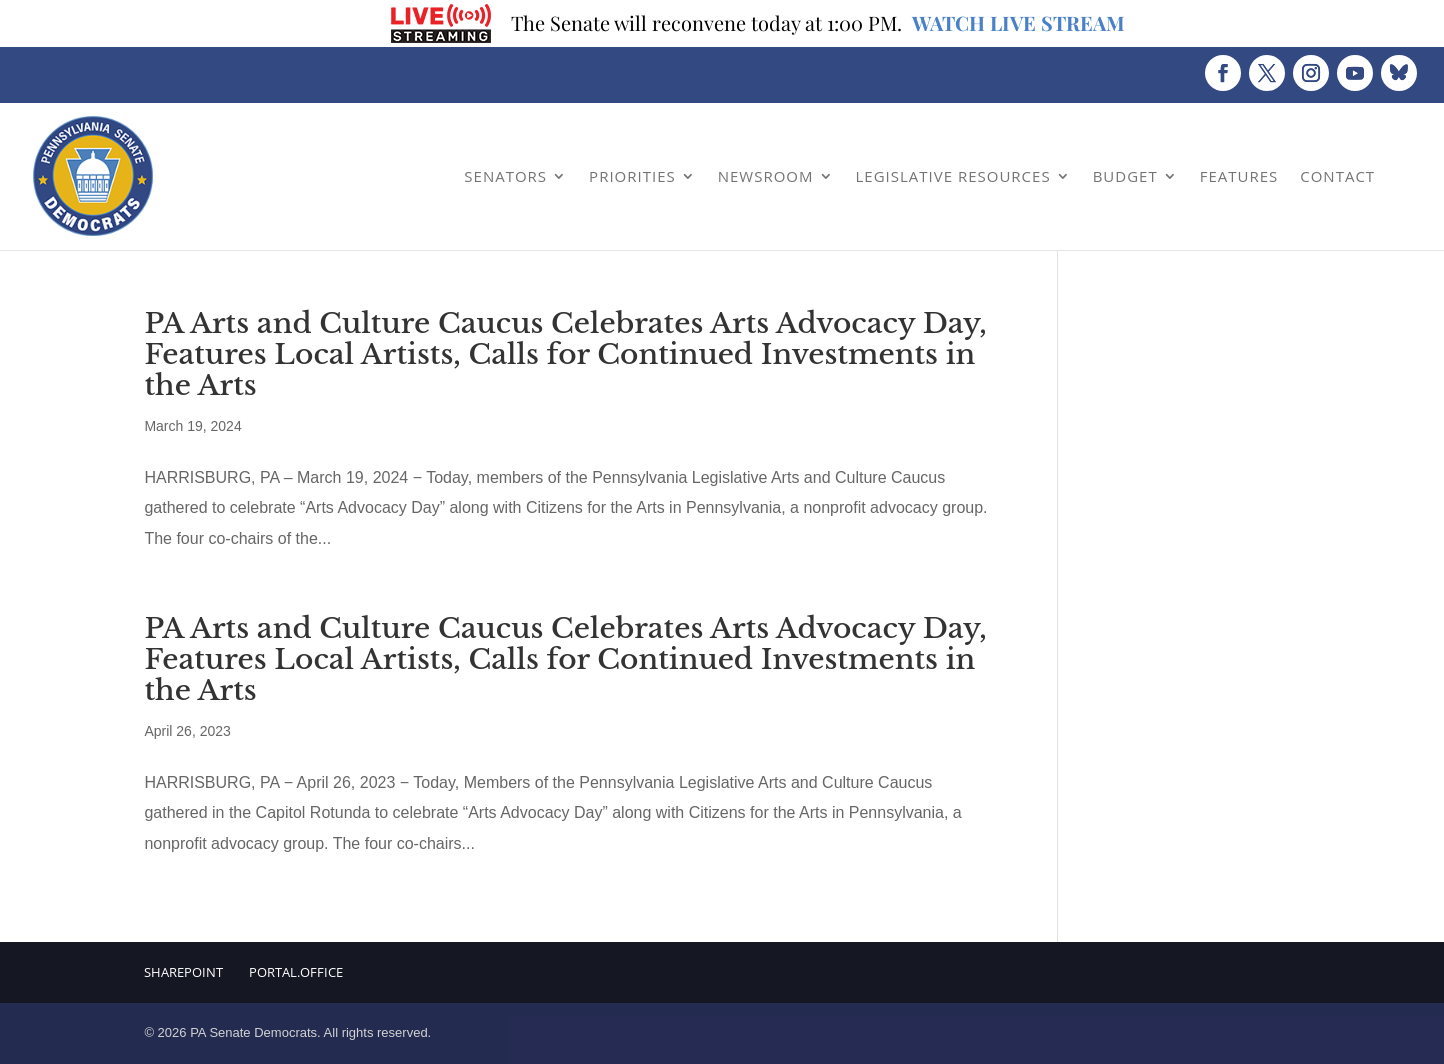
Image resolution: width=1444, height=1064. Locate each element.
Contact (1337, 176)
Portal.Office (296, 972)
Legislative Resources (953, 176)
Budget (1125, 176)
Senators (505, 176)
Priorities (632, 176)
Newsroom (766, 176)
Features (1239, 176)
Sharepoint (183, 972)
